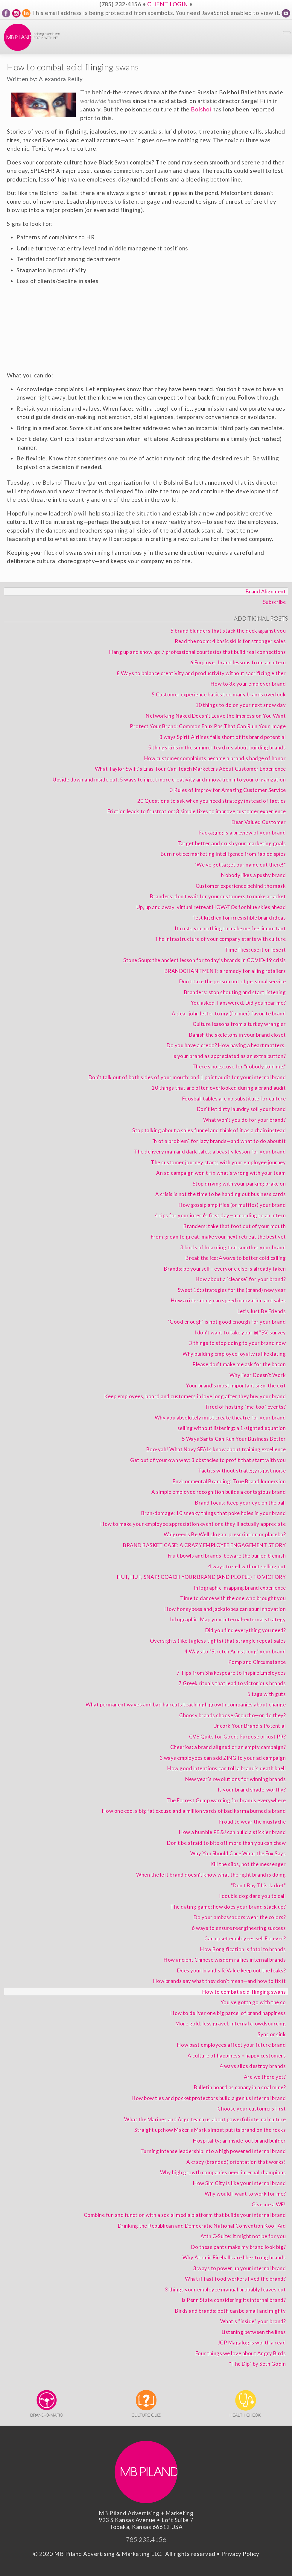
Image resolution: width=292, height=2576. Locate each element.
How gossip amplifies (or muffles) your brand (232, 1205)
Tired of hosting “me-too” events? (245, 1407)
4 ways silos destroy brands (253, 2066)
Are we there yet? (265, 2077)
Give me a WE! (269, 2204)
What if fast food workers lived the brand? (235, 2279)
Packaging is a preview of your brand (242, 832)
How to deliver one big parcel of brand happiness (228, 2013)
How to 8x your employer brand (248, 684)
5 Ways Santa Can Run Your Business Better (234, 1439)
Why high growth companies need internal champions (223, 2172)
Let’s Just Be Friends (262, 1311)
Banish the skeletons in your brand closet (237, 1035)
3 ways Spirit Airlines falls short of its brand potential (222, 737)
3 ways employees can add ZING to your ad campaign (223, 1758)
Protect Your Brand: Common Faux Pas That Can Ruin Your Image (208, 726)
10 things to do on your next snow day (241, 705)
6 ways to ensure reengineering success (239, 1928)
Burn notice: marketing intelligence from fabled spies (223, 854)
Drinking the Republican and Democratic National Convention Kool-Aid (202, 2226)
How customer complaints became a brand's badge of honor (215, 758)
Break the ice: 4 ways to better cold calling (235, 1258)
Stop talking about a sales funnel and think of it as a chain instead (209, 1130)
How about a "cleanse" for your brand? (241, 1279)
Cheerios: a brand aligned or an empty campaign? (228, 1747)
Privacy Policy (240, 2553)
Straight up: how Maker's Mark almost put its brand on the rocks (210, 2130)
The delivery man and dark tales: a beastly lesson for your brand (210, 1151)
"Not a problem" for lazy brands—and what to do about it (219, 1141)
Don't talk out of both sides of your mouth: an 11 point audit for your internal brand (187, 1077)
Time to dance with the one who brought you (233, 1598)
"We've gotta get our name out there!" (240, 864)
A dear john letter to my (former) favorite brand (229, 1013)
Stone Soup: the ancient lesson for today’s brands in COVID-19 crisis (204, 960)
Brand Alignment (266, 591)
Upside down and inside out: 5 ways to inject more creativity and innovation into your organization (169, 779)
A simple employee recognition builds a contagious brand (218, 1492)
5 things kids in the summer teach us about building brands (217, 747)
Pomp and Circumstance (257, 1662)
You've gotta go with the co (253, 2002)
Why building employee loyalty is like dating (234, 1354)
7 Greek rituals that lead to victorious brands (232, 1683)
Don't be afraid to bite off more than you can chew (226, 1843)
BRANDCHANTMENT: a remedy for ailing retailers (225, 971)
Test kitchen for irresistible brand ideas (239, 917)
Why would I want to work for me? (245, 2193)
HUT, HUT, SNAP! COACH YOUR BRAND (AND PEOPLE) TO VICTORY (201, 1577)
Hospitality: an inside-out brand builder (239, 2140)
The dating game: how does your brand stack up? (228, 1907)
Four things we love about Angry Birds (240, 2353)
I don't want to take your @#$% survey (240, 1332)
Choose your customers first (252, 2108)
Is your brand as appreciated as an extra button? (229, 1056)
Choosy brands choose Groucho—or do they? (232, 1715)
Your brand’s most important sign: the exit (236, 1385)
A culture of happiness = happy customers (237, 2055)
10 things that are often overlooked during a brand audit (219, 1088)
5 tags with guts (266, 1694)
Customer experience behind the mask (241, 886)
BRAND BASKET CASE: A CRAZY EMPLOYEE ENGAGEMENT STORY (204, 1545)
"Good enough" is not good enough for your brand (227, 1322)
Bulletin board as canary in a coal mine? (240, 2087)
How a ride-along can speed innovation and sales (228, 1300)
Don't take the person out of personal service (232, 981)
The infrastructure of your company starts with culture (220, 939)
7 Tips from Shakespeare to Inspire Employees (231, 1673)
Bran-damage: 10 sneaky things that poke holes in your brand (213, 1513)
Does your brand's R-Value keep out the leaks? (231, 1970)
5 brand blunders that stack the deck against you (228, 631)
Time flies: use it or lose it (255, 950)
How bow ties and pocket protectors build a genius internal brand (209, 2098)
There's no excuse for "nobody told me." (239, 1066)
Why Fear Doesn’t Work (257, 1375)
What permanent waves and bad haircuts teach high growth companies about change (186, 1704)
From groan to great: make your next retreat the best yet (218, 1236)
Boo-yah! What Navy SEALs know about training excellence (216, 1449)
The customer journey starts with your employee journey (218, 1162)
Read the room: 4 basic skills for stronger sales (230, 641)
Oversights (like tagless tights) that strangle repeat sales (218, 1641)
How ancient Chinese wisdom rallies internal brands (225, 1960)
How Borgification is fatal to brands (243, 1949)
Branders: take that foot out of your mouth (234, 1226)
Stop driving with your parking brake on (239, 1183)
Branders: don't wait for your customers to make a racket (218, 896)
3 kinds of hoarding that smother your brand (233, 1247)
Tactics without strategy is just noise (242, 1470)
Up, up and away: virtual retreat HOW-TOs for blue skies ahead (211, 907)
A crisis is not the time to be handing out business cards (220, 1194)
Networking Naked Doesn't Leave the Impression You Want (216, 716)
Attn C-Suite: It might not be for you (243, 2236)
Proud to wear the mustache (252, 1821)
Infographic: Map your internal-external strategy (228, 1619)
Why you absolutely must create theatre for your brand (220, 1417)
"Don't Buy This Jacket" (258, 1885)
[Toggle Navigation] (287, 32)
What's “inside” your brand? (253, 2321)
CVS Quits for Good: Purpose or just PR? (237, 1736)
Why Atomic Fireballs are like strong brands (234, 2257)
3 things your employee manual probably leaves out (225, 2289)
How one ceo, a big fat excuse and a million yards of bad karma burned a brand (194, 1811)
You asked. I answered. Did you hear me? (238, 1003)
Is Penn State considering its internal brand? (234, 2300)
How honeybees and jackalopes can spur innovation (225, 1609)
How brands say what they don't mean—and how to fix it (219, 1981)
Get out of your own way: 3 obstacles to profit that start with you (208, 1460)
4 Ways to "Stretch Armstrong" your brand (235, 1651)
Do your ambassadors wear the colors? (240, 1917)
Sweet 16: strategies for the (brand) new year (232, 1290)
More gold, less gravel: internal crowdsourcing (230, 2023)
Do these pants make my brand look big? (238, 2247)
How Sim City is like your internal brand (239, 2183)
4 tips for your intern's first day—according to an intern (220, 1215)
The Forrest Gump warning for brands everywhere (226, 1800)
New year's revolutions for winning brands (235, 1779)
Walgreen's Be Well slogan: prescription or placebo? (225, 1534)
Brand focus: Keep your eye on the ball (240, 1502)
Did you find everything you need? (245, 1630)
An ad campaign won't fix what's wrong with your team (221, 1173)
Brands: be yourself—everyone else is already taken (225, 1269)
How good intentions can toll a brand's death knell (226, 1768)
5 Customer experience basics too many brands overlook (219, 694)
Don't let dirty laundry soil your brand (241, 1109)
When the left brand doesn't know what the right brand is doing (211, 1874)
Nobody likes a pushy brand (253, 875)
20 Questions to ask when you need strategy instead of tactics (211, 801)
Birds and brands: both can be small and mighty (230, 2311)
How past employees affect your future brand (231, 2045)
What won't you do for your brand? (244, 1120)
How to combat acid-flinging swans (244, 1992)
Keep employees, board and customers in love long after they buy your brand (195, 1396)
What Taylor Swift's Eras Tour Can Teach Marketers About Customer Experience (190, 769)
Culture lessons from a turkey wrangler (239, 1024)
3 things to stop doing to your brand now (237, 1343)
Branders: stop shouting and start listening (235, 992)
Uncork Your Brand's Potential (249, 1726)
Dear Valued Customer (259, 822)
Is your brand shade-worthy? (252, 1789)
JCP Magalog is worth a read (252, 2342)
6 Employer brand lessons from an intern (238, 662)
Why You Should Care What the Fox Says (238, 1853)
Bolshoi (201, 109)
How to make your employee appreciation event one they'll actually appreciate (193, 1524)
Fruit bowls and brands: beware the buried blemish (227, 1555)
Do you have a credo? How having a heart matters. (226, 1045)
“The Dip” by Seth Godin (257, 2364)
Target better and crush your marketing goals (231, 843)
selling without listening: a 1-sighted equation (231, 1428)
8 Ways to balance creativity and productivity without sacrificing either (201, 673)
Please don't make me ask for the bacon (239, 1364)
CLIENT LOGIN (167, 4)
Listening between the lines (254, 2332)
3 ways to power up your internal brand (239, 2268)
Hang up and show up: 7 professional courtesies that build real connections (197, 652)
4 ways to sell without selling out (247, 1566)
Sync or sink (272, 2034)
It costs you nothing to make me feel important (230, 928)
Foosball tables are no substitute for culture (234, 1098)
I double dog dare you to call (252, 1896)
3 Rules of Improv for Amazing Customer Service (228, 790)
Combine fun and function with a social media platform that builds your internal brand (185, 2215)
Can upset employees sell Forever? (245, 1938)
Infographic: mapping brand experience (240, 1588)
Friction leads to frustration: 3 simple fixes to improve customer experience (196, 811)
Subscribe (274, 602)
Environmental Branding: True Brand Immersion (229, 1481)
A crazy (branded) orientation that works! (236, 2162)
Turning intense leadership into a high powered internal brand (213, 2151)
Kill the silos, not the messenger (248, 1864)
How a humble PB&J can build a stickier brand (232, 1832)
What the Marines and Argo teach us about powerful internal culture (205, 2119)
